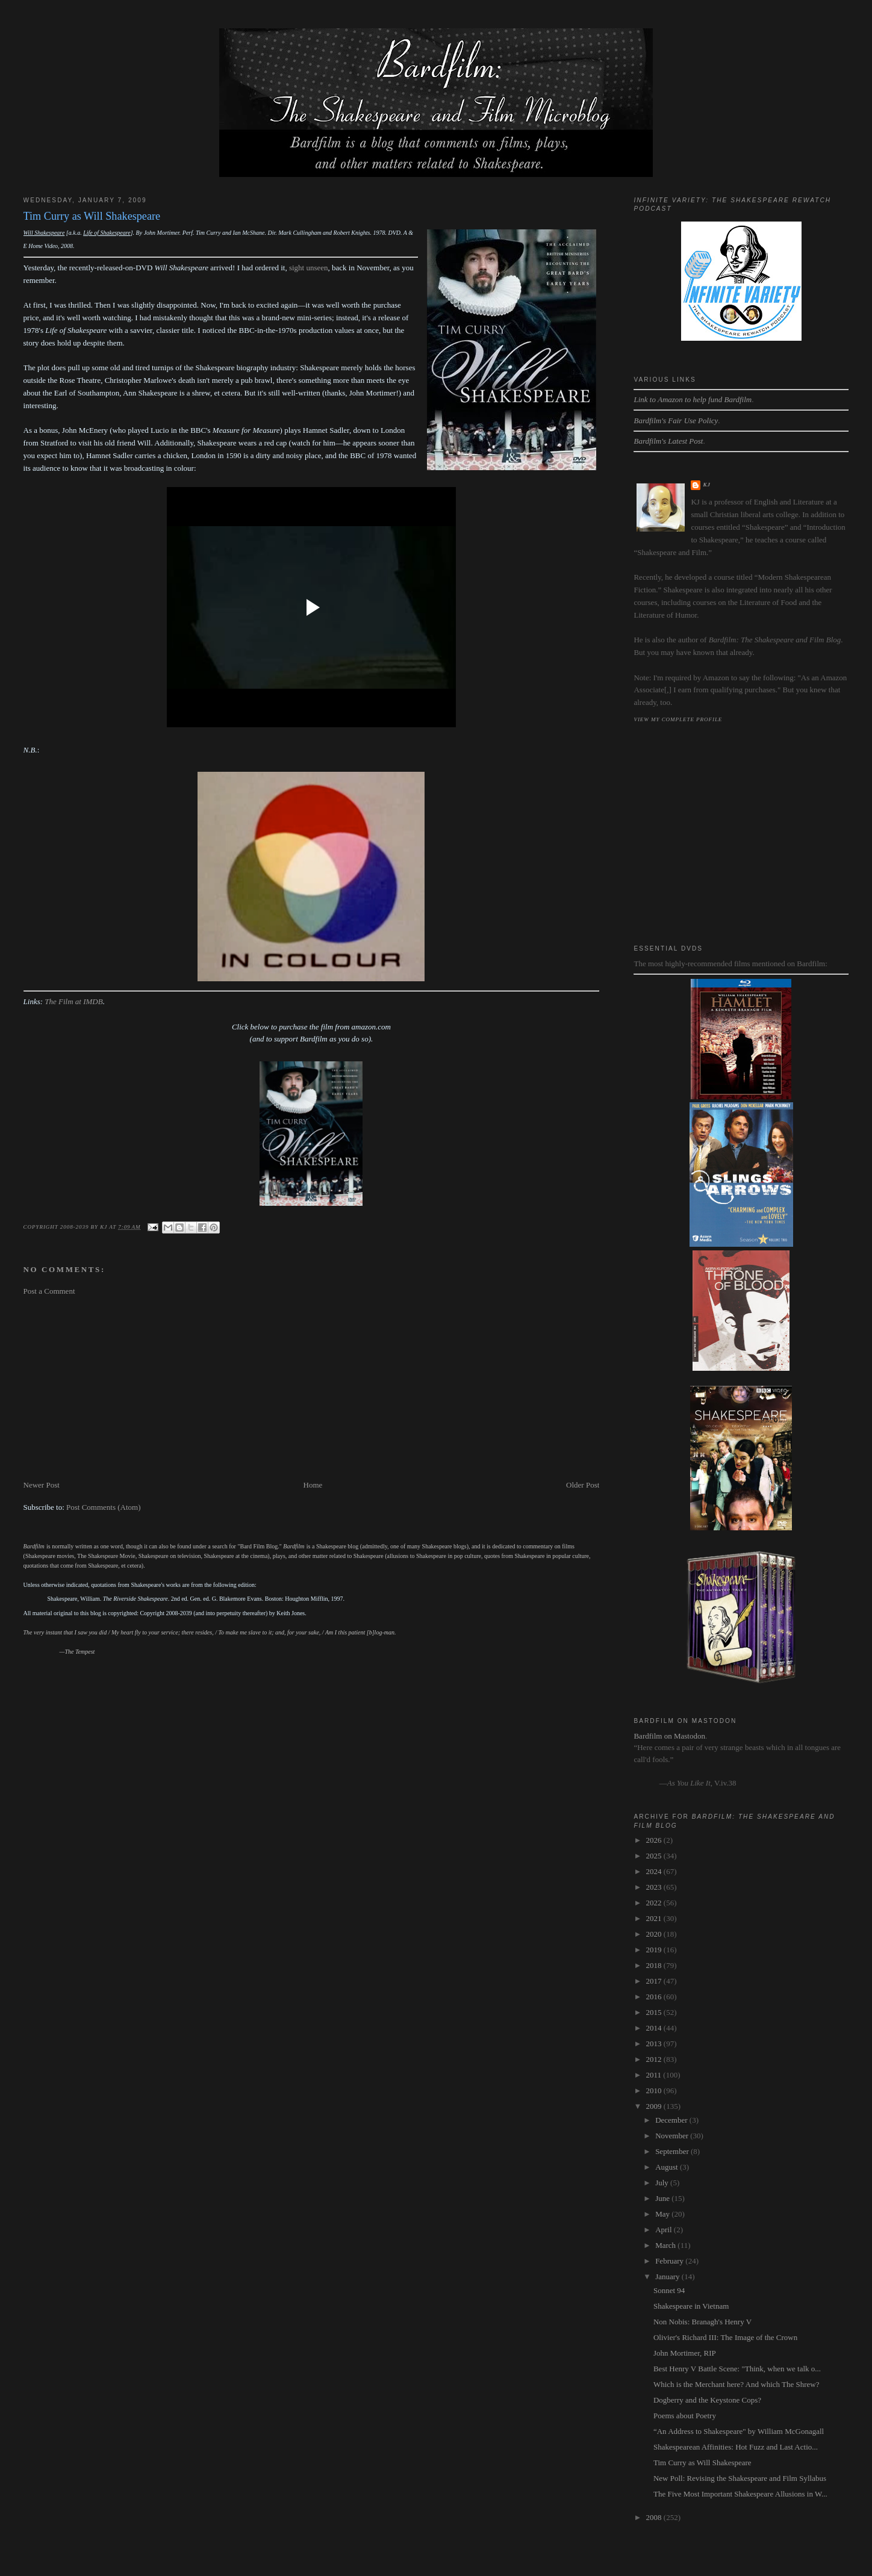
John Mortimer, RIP (684, 2352)
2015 (655, 2012)
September (673, 2151)
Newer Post (41, 1484)
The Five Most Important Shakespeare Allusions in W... (740, 2493)
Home (313, 1484)
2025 (655, 1855)
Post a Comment (49, 1291)
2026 (655, 1840)
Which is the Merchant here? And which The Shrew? (736, 2384)
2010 (655, 2090)
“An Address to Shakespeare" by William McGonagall (738, 2431)
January (668, 2276)
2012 (655, 2059)
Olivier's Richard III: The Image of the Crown (725, 2337)
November (672, 2135)
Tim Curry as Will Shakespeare (702, 2462)
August (667, 2166)
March (666, 2245)
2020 (655, 1933)
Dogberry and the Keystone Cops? (707, 2399)
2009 (655, 2106)
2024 (655, 1871)
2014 (655, 2027)
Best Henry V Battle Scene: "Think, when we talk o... (737, 2368)
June (663, 2198)
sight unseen (308, 267)
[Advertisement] (311, 1388)
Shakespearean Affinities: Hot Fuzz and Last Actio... (735, 2446)
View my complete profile (678, 719)
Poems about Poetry (684, 2415)
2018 (655, 1965)
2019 (655, 1949)
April (664, 2229)
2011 (655, 2074)
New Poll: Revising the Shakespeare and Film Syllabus (739, 2478)
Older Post (582, 1484)
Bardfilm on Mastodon (669, 1735)
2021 (655, 1918)
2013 (655, 2043)
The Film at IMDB (73, 1001)
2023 (655, 1887)
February (670, 2260)
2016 (655, 1996)
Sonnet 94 (669, 2290)
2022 (655, 1902)
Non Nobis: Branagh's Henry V (702, 2321)
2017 (655, 1980)
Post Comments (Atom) (103, 1507)
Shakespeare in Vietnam (691, 2306)
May (663, 2213)
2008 (655, 2517)
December (672, 2119)
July (662, 2182)
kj (706, 485)
